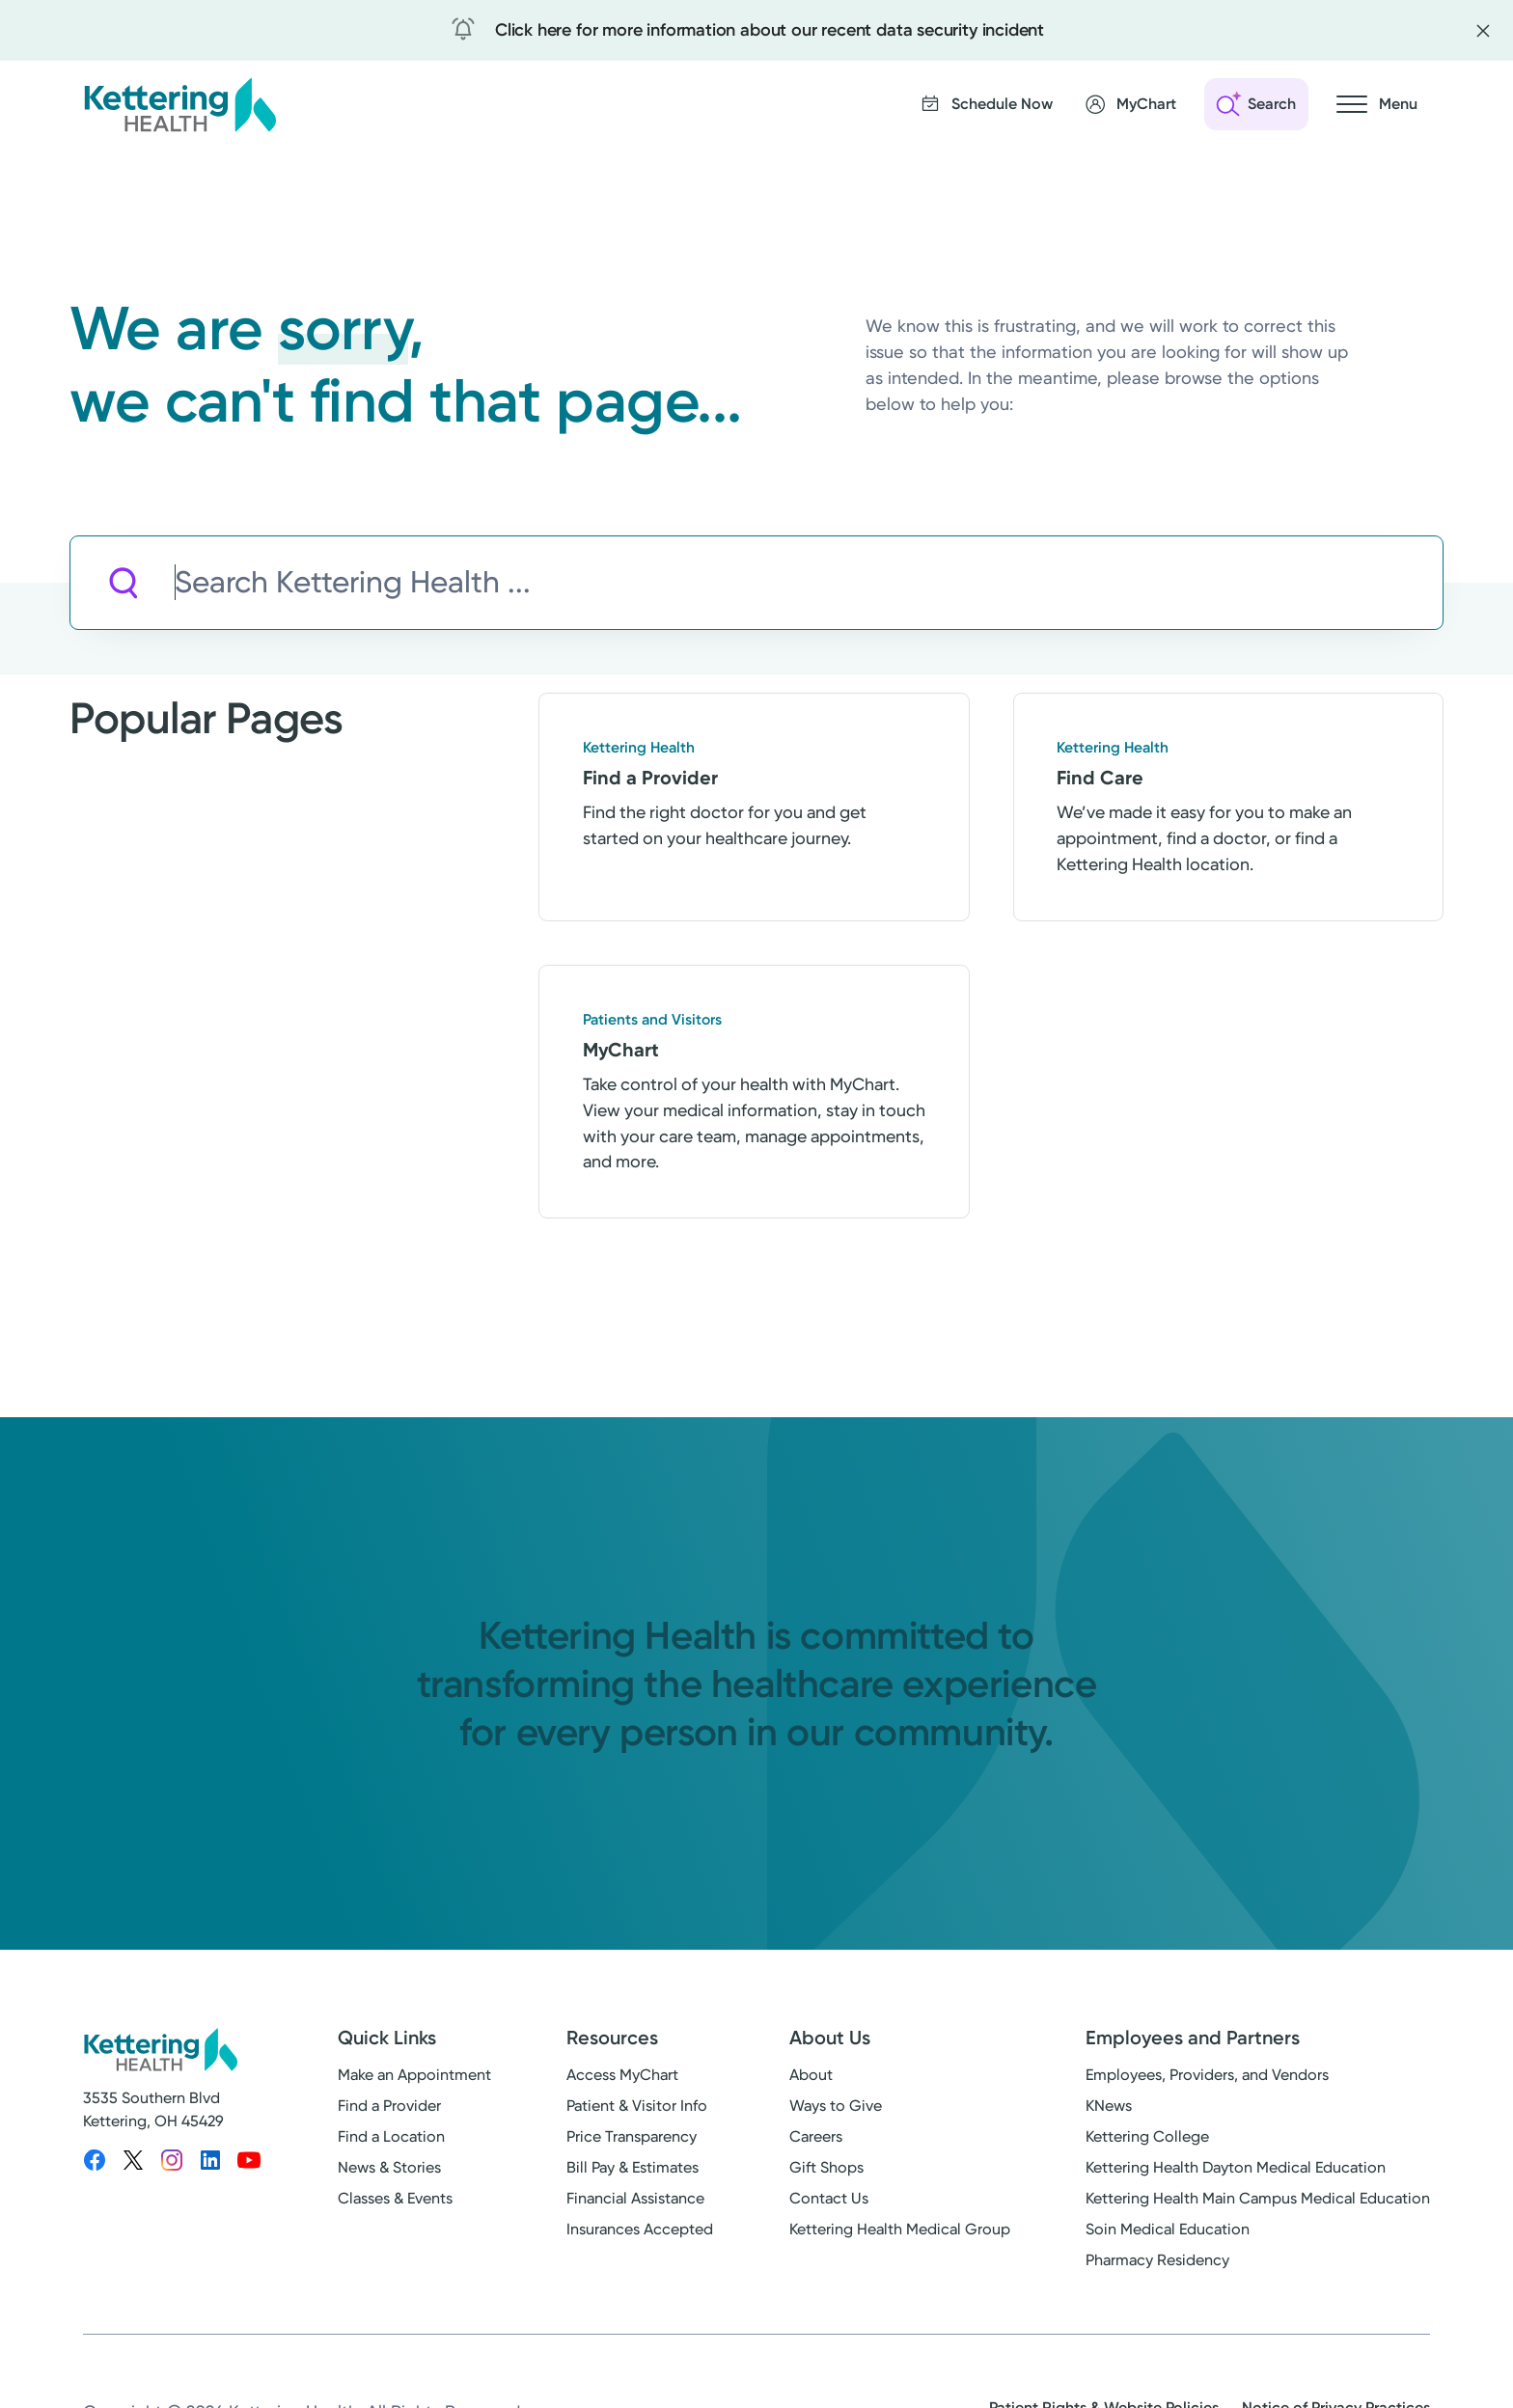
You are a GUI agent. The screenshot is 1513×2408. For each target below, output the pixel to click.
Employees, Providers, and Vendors (1207, 2080)
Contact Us (828, 2204)
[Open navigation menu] (1377, 104)
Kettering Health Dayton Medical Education (1236, 2173)
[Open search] (1256, 104)
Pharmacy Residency (1157, 2266)
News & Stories (389, 2173)
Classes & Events (395, 2204)
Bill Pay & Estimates (632, 2173)
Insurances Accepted (639, 2235)
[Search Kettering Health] (809, 582)
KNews (1109, 2111)
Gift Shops (826, 2173)
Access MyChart (622, 2080)
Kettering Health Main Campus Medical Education (1258, 2204)
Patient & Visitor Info (636, 2111)
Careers (815, 2142)
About (811, 2080)
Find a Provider (389, 2111)
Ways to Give (835, 2111)
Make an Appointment (414, 2080)
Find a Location (391, 2142)
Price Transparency (631, 2142)
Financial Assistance (635, 2204)
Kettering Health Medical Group (899, 2235)
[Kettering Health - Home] (179, 104)
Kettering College (1147, 2142)
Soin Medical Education (1168, 2235)
